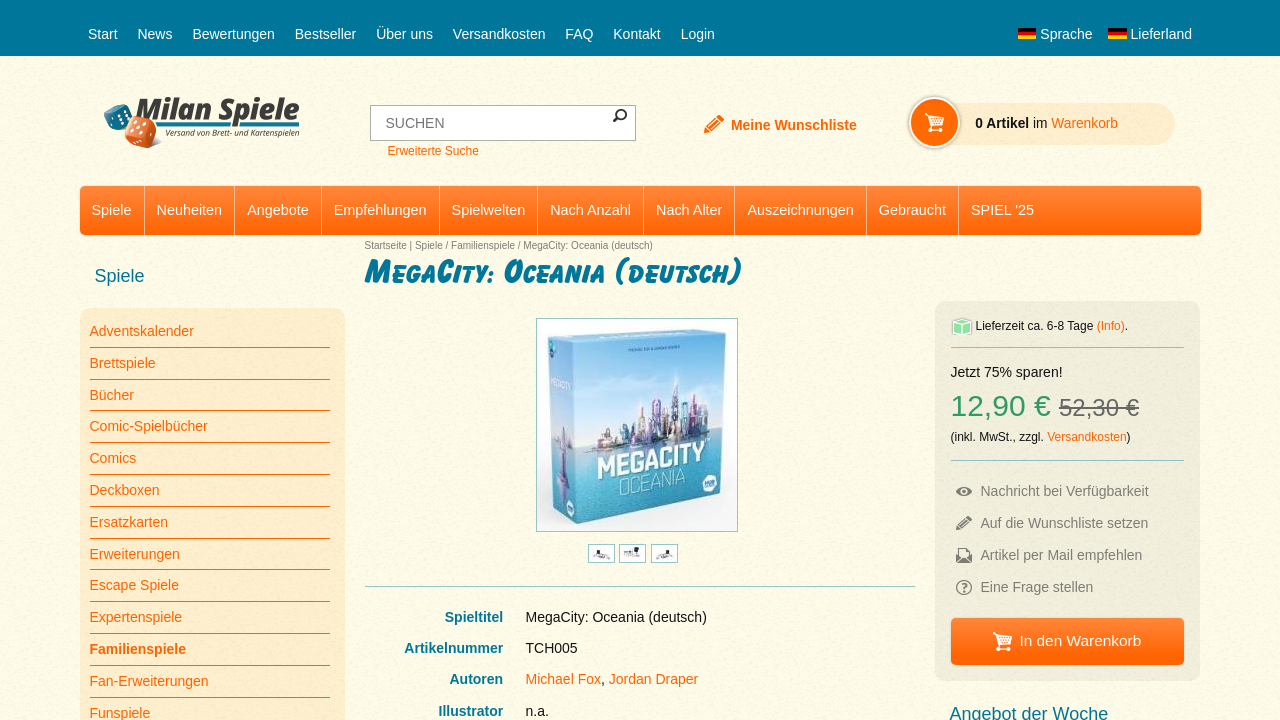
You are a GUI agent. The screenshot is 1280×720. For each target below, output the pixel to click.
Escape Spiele (135, 585)
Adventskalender (142, 331)
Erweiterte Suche (432, 151)
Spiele (112, 210)
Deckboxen (125, 490)
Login (698, 34)
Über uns (404, 34)
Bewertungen (233, 34)
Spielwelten (489, 210)
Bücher (112, 395)
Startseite (386, 245)
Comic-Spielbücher (149, 426)
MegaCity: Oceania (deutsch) (588, 245)
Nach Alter (689, 210)
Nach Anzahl (590, 210)
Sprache (1055, 34)
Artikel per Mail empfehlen (1062, 555)
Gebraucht (912, 210)
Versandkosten (499, 34)
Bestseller (325, 34)
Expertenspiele (136, 617)
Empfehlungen (380, 210)
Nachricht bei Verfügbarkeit (1065, 491)
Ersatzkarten (129, 522)
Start (103, 34)
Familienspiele (483, 245)
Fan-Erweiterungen (149, 681)
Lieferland (1150, 34)
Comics (113, 458)
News (154, 34)
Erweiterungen (135, 554)
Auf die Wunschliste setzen (1065, 523)
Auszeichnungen (800, 210)
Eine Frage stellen (1037, 587)
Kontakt (636, 34)
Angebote (278, 210)
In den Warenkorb (1080, 640)
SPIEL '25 (1002, 210)
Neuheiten (190, 210)
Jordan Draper (654, 679)
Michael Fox (563, 679)
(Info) (1111, 326)
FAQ (579, 34)
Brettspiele (123, 363)
